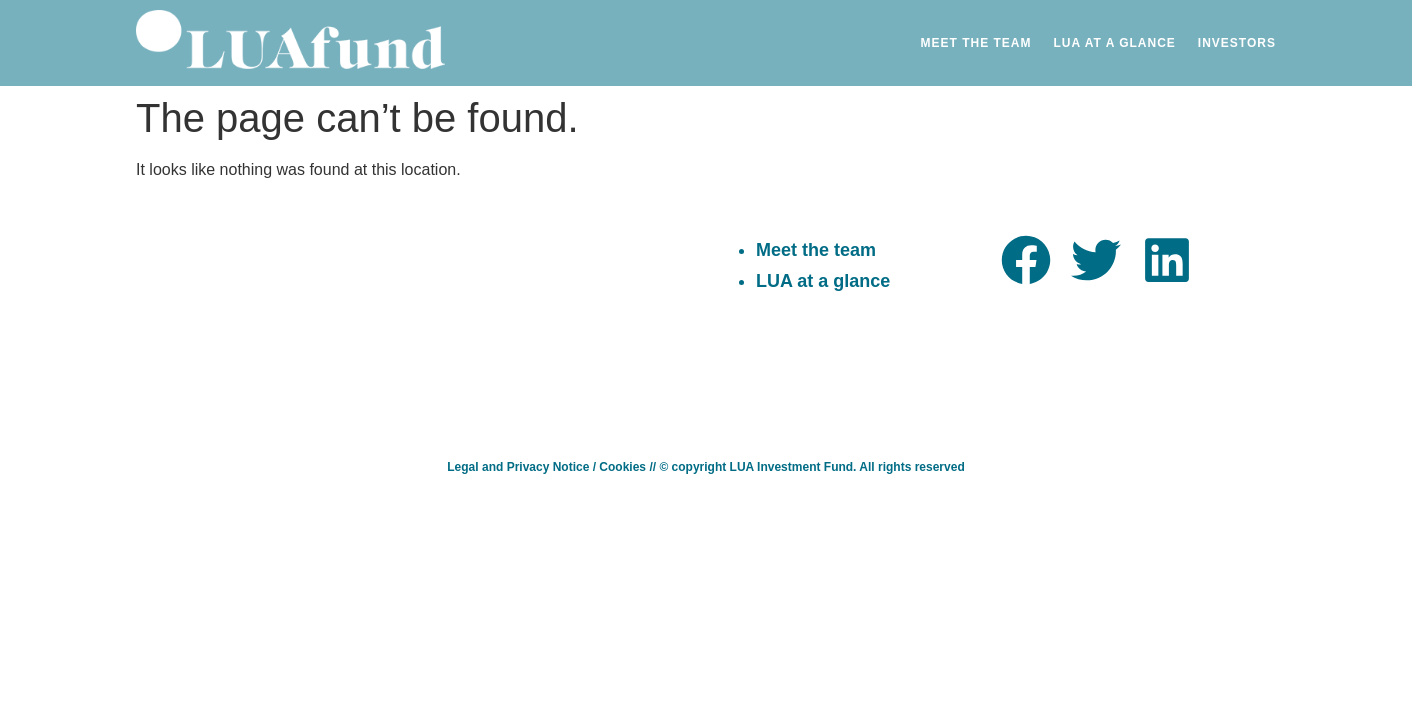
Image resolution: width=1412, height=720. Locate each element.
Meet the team (816, 250)
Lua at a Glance (1115, 43)
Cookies (622, 467)
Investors (1237, 43)
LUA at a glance (823, 281)
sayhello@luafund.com (549, 245)
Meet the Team (976, 43)
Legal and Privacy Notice (518, 467)
